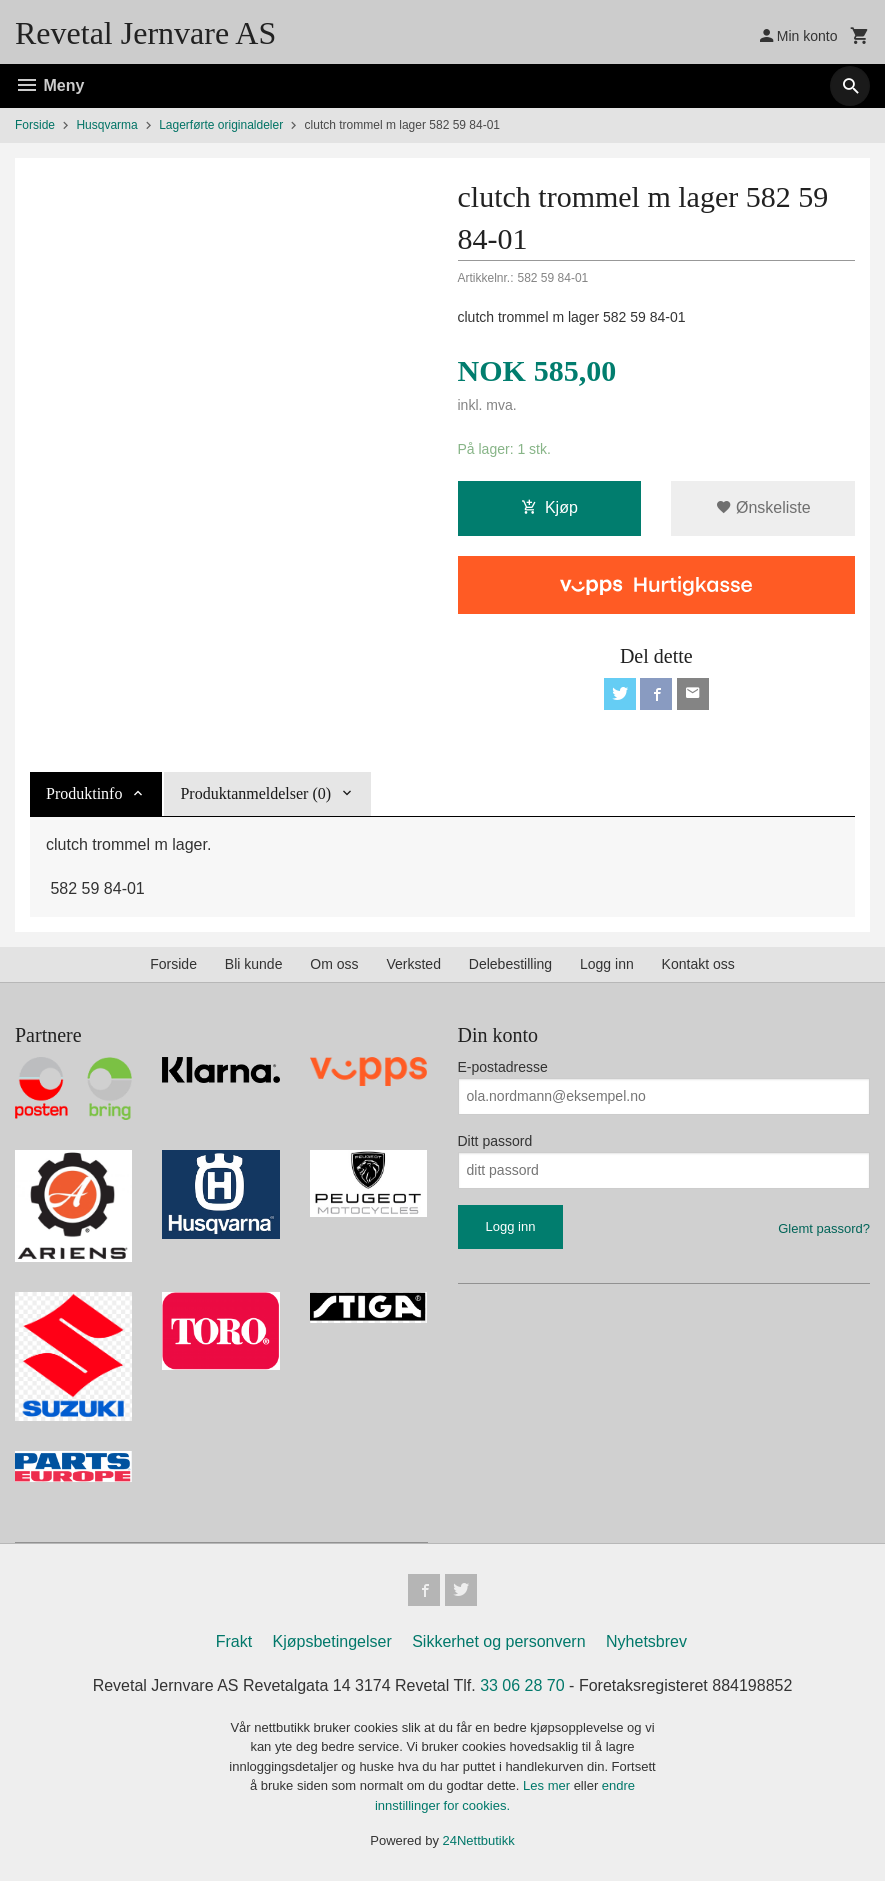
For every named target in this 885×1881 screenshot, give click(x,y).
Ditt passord (495, 1141)
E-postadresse (503, 1067)
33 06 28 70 (522, 1685)
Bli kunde (254, 964)
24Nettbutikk (479, 1840)
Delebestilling (510, 964)
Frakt (234, 1641)
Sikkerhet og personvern (498, 1641)
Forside (35, 125)
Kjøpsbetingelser (332, 1641)
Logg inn (607, 964)
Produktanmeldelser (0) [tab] (255, 793)
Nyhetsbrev (646, 1641)
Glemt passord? (824, 1228)
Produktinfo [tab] (84, 793)
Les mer (548, 1785)
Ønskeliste (763, 507)
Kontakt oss (698, 964)
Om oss (334, 964)
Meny (49, 85)
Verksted (413, 964)
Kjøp (549, 507)
